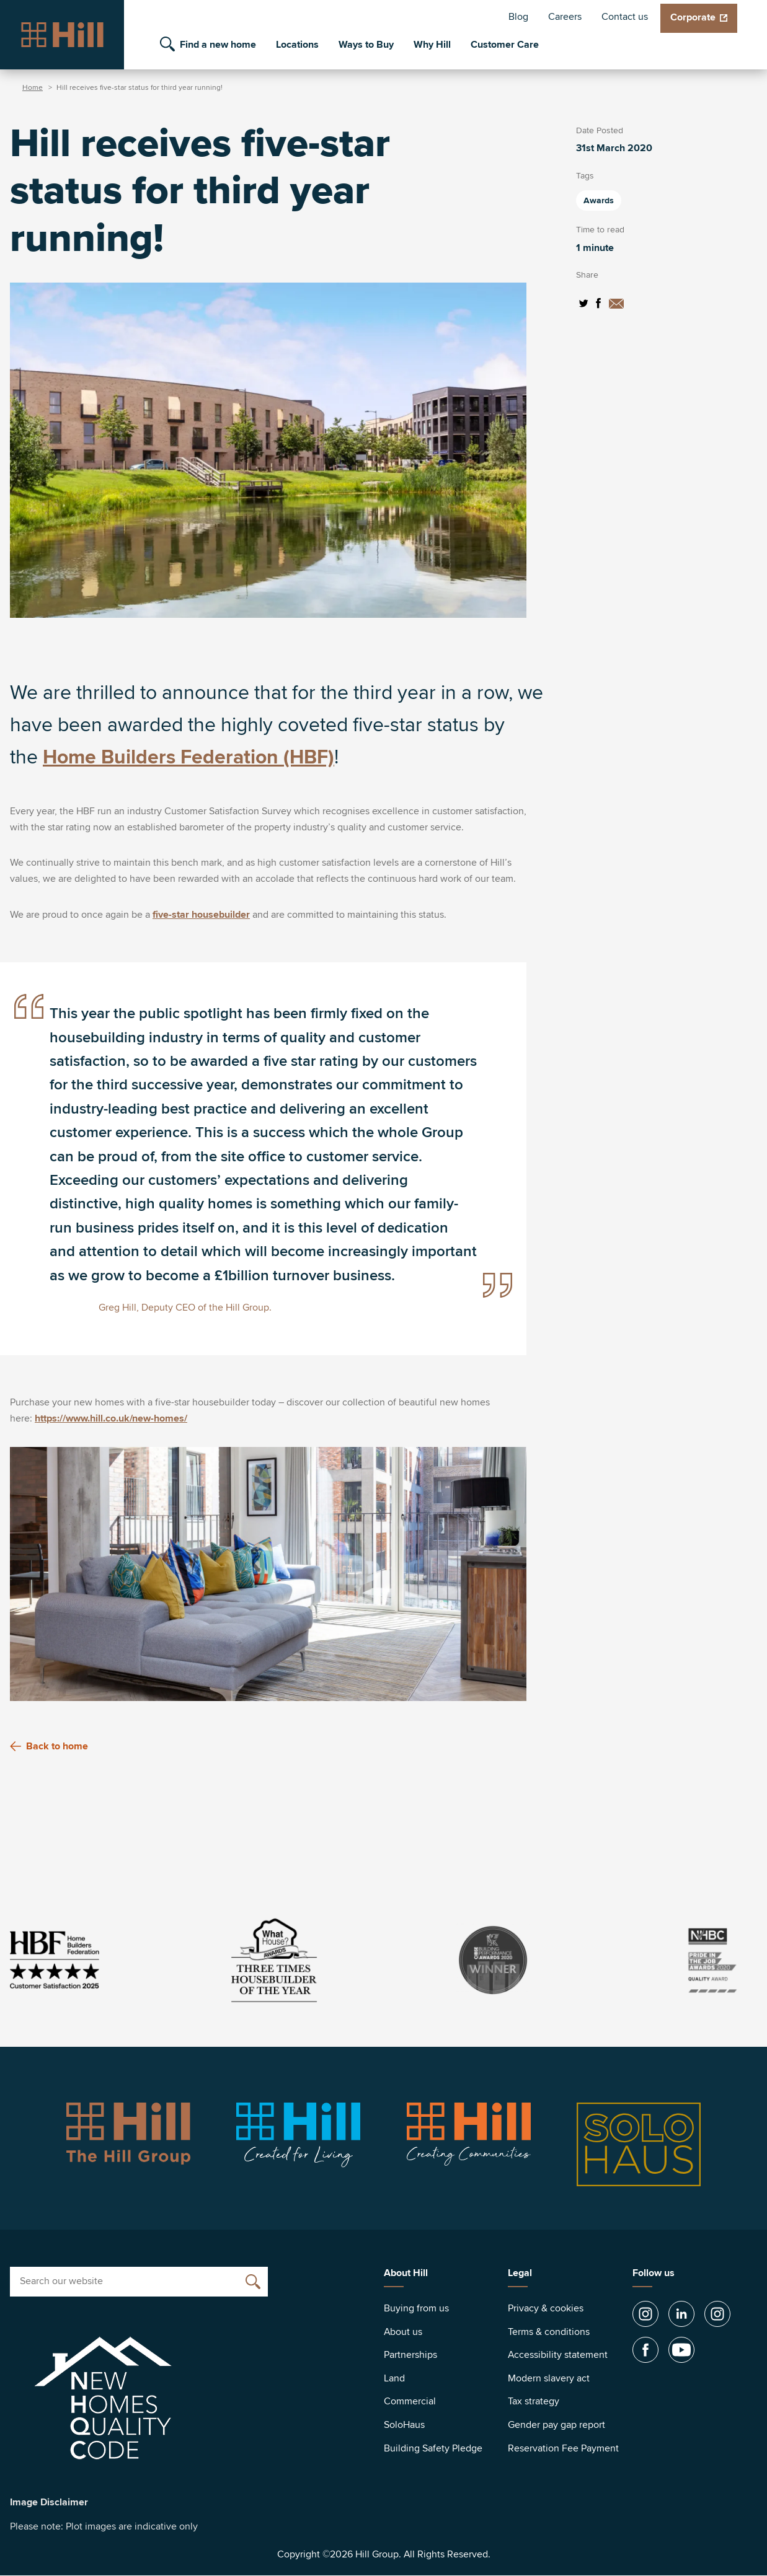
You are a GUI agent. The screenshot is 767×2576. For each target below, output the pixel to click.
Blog (518, 17)
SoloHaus (404, 2425)
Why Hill (432, 44)
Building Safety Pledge (433, 2448)
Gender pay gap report (556, 2425)
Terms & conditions (549, 2332)
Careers (565, 17)
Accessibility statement (558, 2355)
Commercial (410, 2401)
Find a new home (218, 44)
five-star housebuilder (201, 914)
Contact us (624, 17)
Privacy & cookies (545, 2308)
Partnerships (410, 2355)
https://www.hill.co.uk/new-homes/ (111, 1418)
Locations (297, 44)
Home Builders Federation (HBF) (188, 757)
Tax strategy (533, 2401)
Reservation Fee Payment (563, 2448)
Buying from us (416, 2308)
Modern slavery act (549, 2378)
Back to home (49, 1746)
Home (32, 87)
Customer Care (505, 44)
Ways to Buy (366, 44)
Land (394, 2378)
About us (403, 2332)
